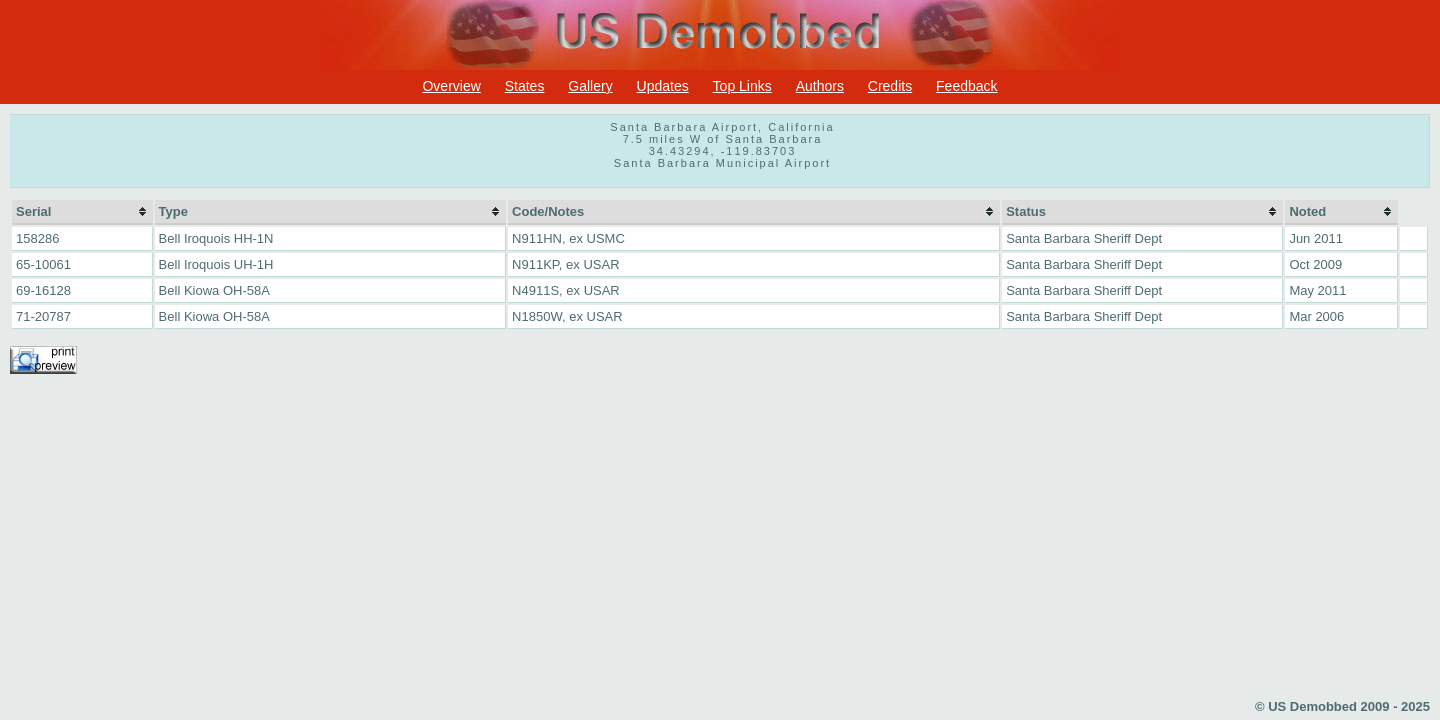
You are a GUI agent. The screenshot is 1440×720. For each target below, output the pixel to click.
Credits (890, 86)
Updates (663, 86)
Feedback (966, 86)
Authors (820, 86)
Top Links (742, 86)
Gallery (590, 86)
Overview (451, 86)
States (525, 86)
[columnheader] (82, 212)
